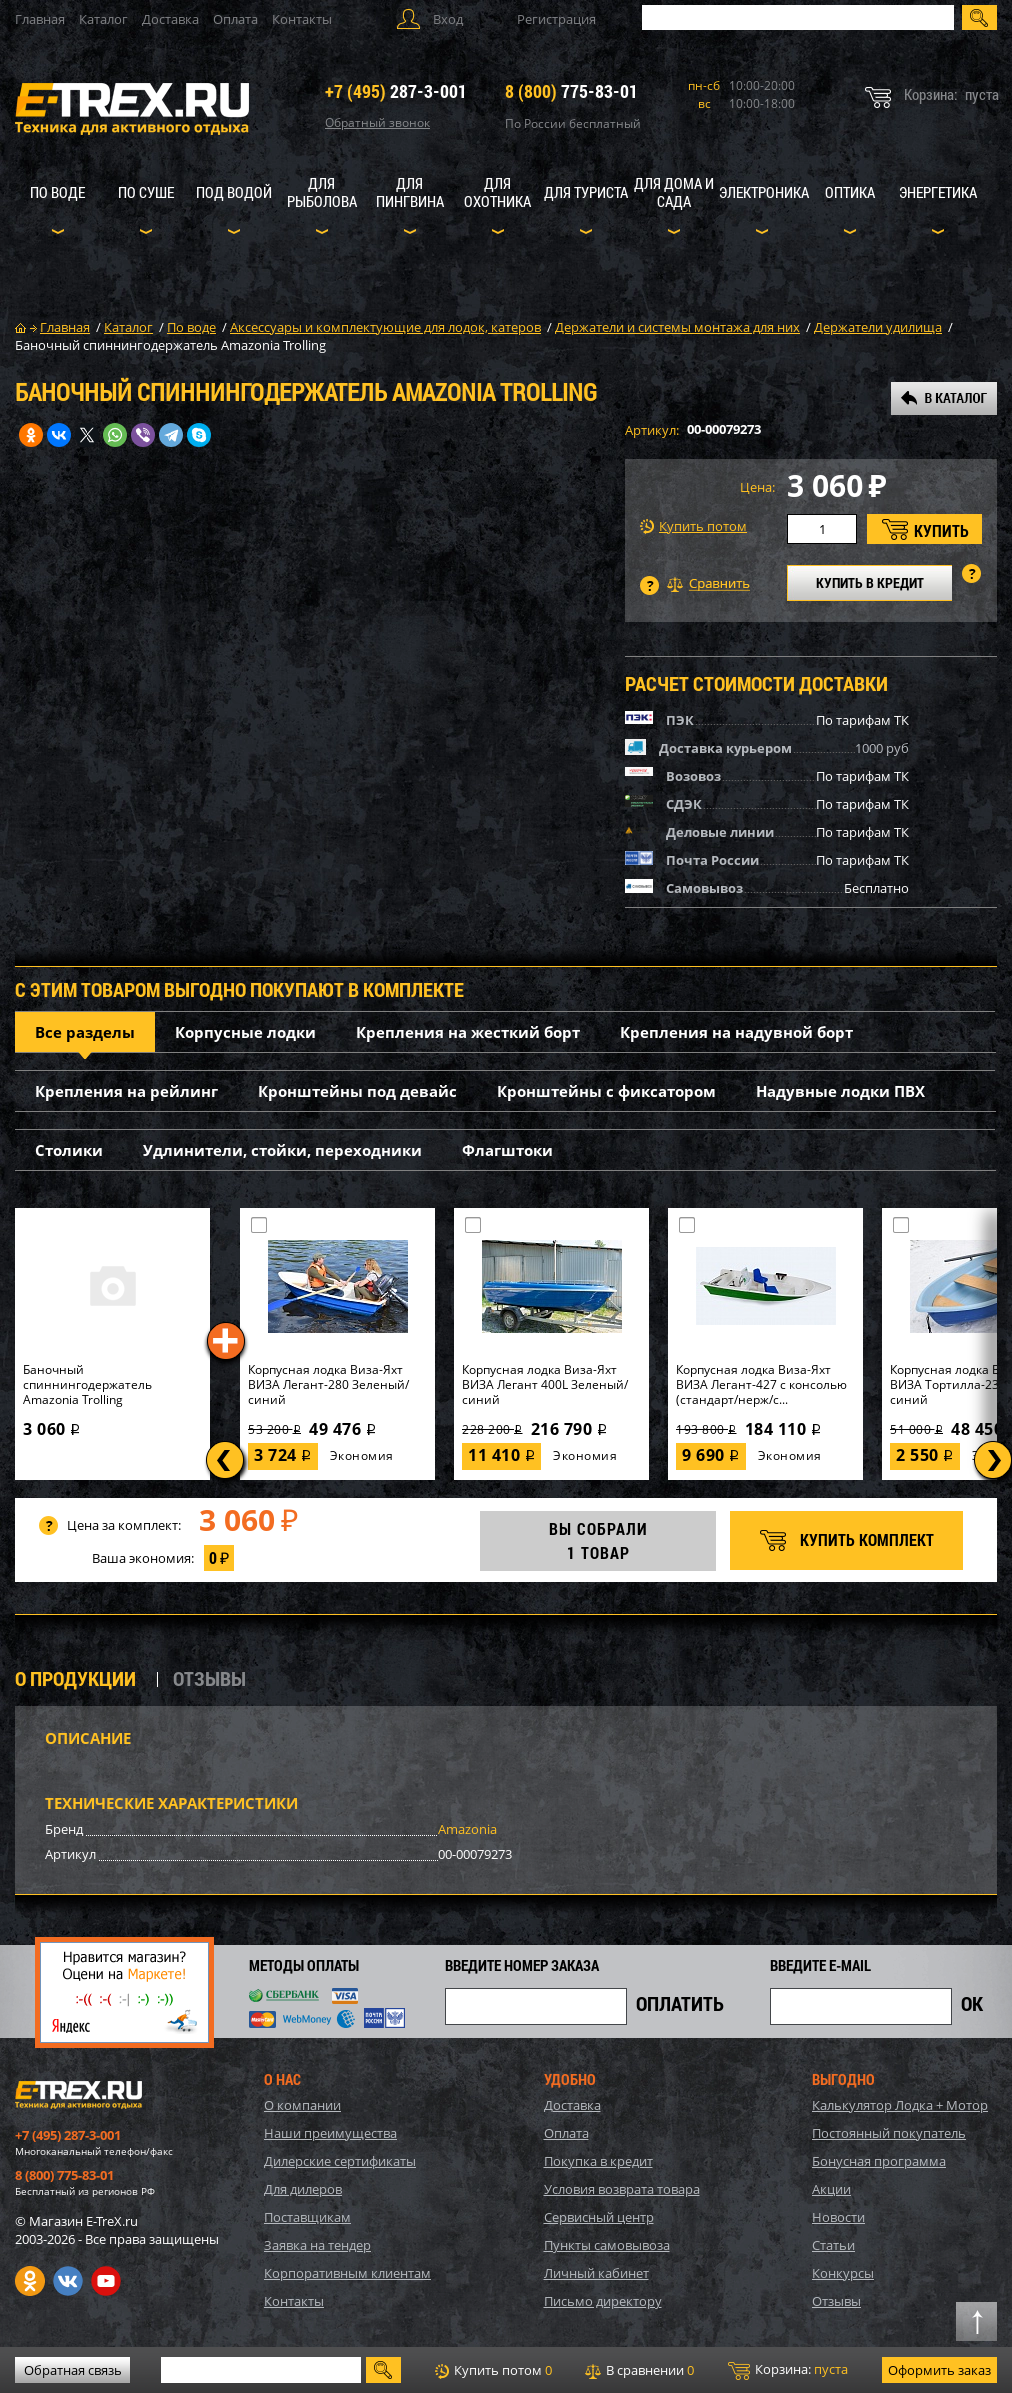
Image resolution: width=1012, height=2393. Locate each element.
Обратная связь (73, 2370)
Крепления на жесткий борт (468, 1032)
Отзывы (836, 2301)
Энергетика (938, 192)
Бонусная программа (879, 2161)
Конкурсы (843, 2273)
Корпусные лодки (245, 1032)
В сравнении (639, 2370)
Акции (831, 2189)
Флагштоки (507, 1150)
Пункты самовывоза (607, 2245)
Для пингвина (410, 192)
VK (68, 2281)
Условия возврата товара (622, 2189)
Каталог (103, 19)
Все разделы (85, 1032)
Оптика (850, 192)
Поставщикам (307, 2217)
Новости (838, 2217)
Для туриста (586, 192)
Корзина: (788, 2370)
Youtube (106, 2281)
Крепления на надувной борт (736, 1032)
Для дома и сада (674, 192)
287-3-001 (396, 91)
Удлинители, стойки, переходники (282, 1150)
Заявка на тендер (317, 2245)
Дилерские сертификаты (340, 2161)
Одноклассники (30, 2281)
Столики (69, 1150)
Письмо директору (603, 2301)
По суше (146, 192)
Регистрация (556, 19)
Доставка (170, 19)
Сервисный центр (599, 2217)
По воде (57, 192)
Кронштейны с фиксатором (606, 1091)
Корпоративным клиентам (347, 2273)
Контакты (302, 19)
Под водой (234, 192)
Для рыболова (322, 192)
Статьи (833, 2245)
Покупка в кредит (598, 2161)
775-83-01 (571, 91)
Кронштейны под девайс (357, 1091)
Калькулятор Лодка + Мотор (900, 2105)
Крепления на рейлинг (126, 1091)
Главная (40, 19)
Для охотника (497, 192)
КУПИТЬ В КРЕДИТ (870, 582)
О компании (302, 2105)
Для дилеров (303, 2189)
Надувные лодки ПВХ (840, 1091)
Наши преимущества (330, 2133)
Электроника (764, 192)
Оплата (235, 19)
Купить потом (693, 526)
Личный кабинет (596, 2273)
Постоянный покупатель (889, 2133)
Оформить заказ (939, 2370)
